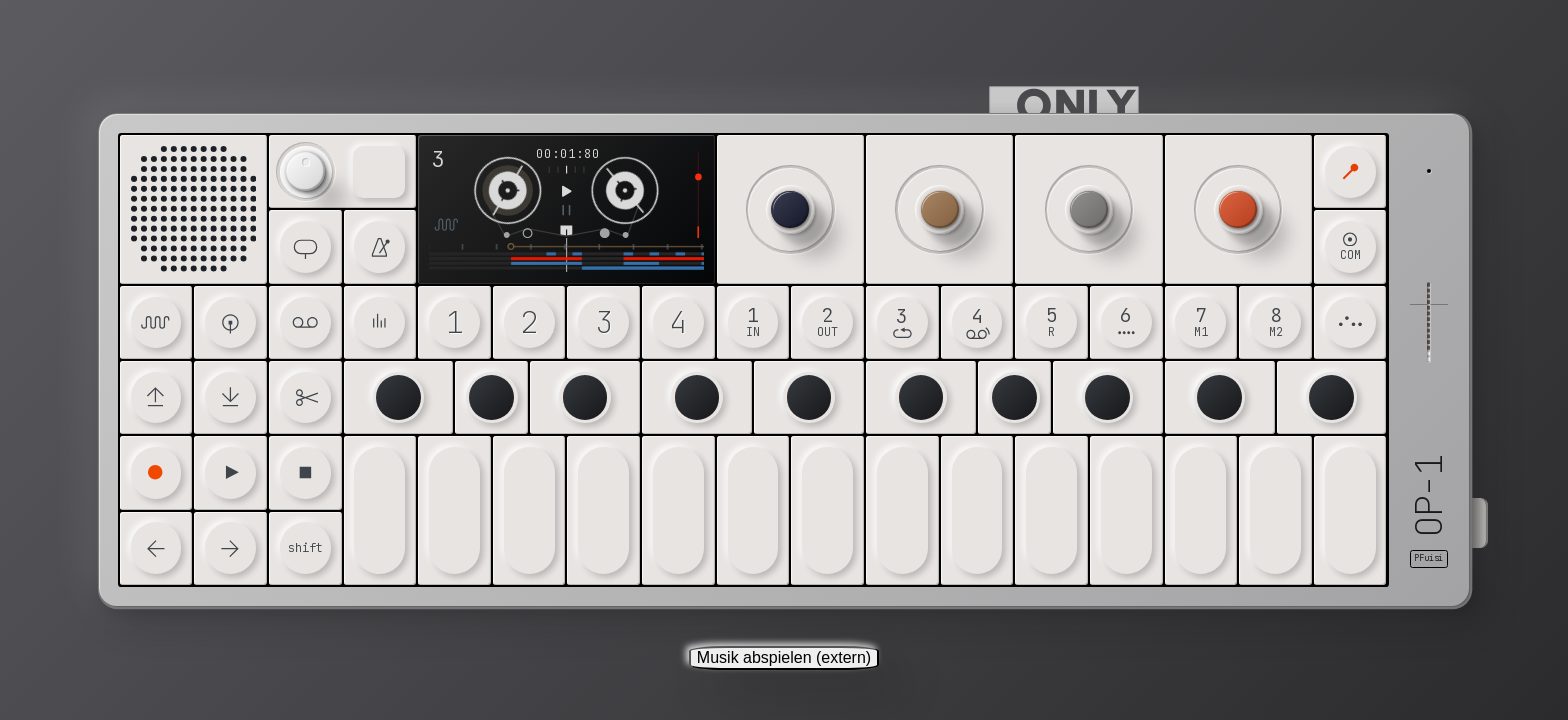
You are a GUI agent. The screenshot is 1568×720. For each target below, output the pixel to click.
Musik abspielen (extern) (784, 657)
